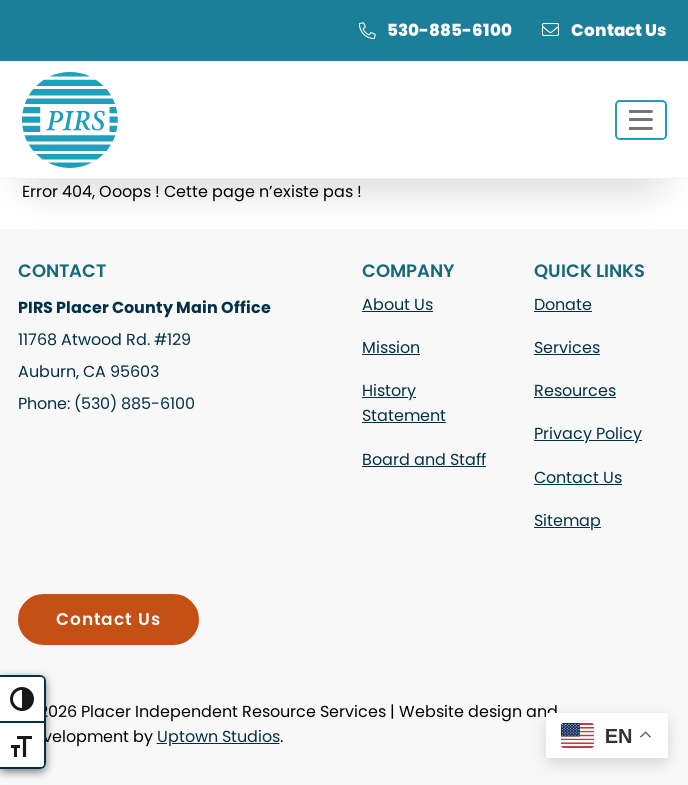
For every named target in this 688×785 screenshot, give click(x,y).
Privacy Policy (588, 433)
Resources (575, 390)
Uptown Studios (218, 736)
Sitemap (567, 520)
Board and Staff (424, 459)
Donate (563, 304)
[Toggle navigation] (641, 120)
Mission (391, 347)
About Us (397, 304)
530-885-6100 (435, 30)
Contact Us (604, 30)
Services (567, 347)
